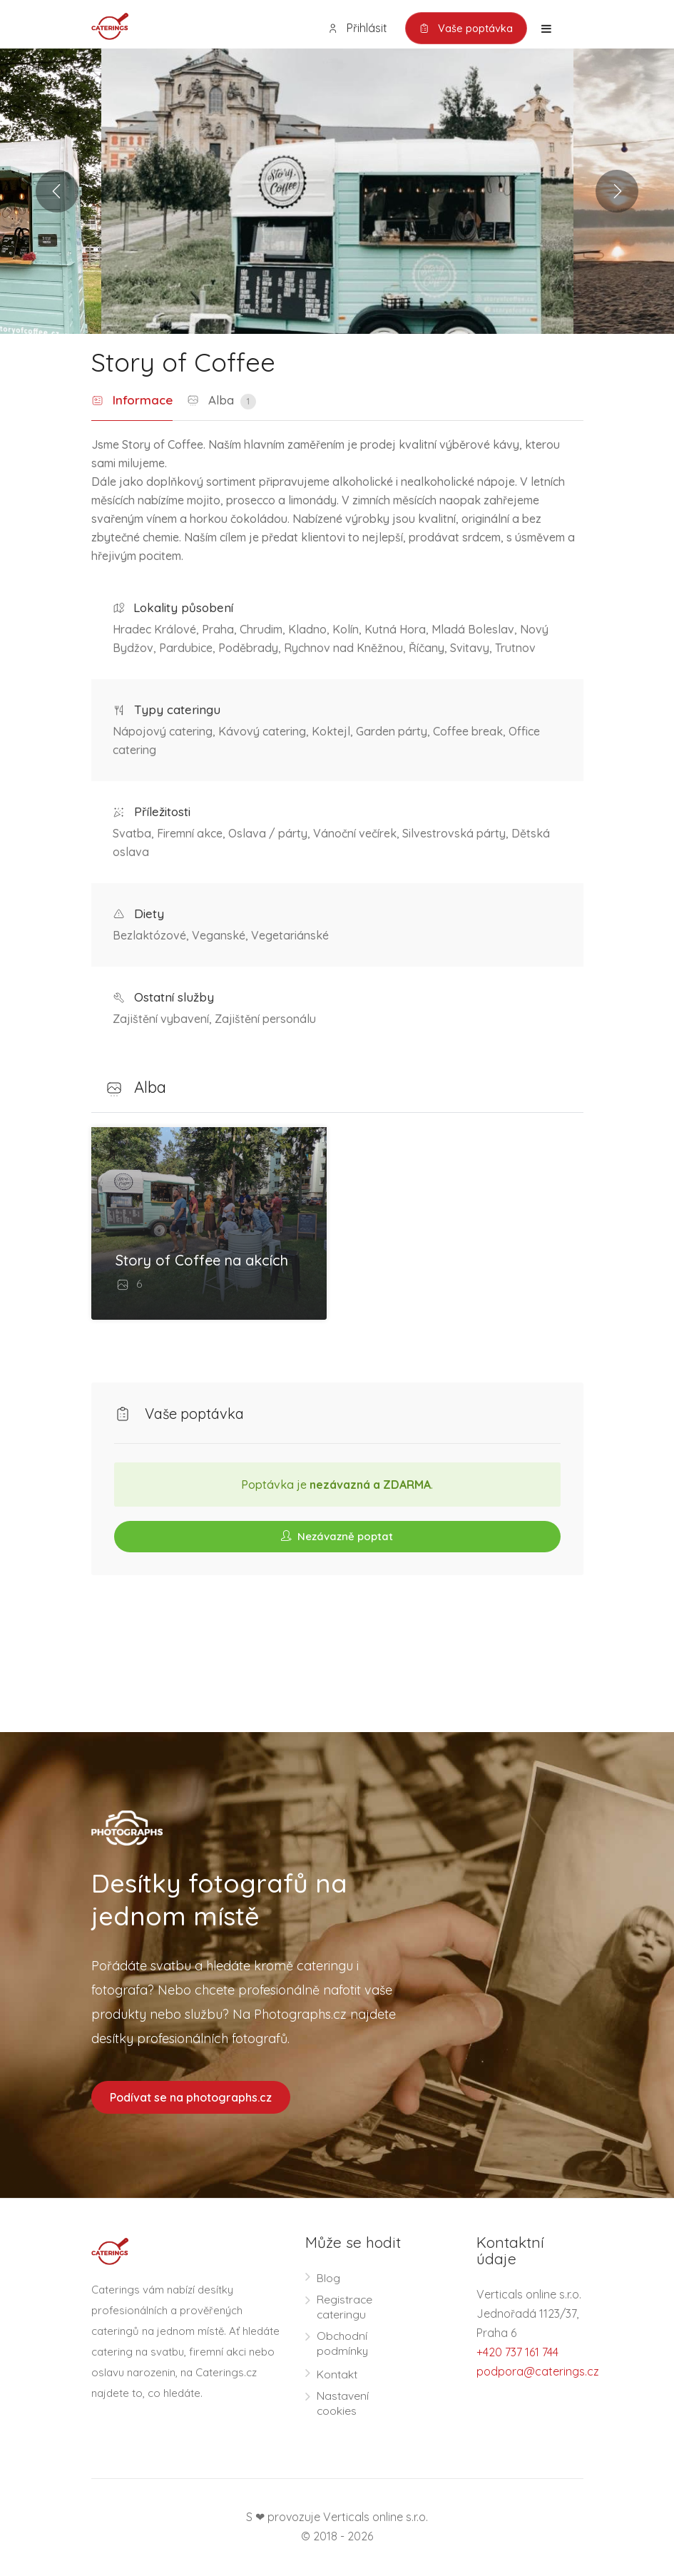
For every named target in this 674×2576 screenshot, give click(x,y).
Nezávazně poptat (337, 1536)
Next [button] (617, 191)
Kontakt (338, 2375)
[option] (337, 192)
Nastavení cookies (343, 2404)
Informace (132, 401)
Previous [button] (57, 191)
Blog (328, 2279)
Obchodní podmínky (343, 2344)
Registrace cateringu (345, 2308)
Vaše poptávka (464, 28)
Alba (221, 401)
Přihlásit (354, 28)
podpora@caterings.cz (537, 2373)
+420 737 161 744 (517, 2353)
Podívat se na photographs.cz (191, 2098)
